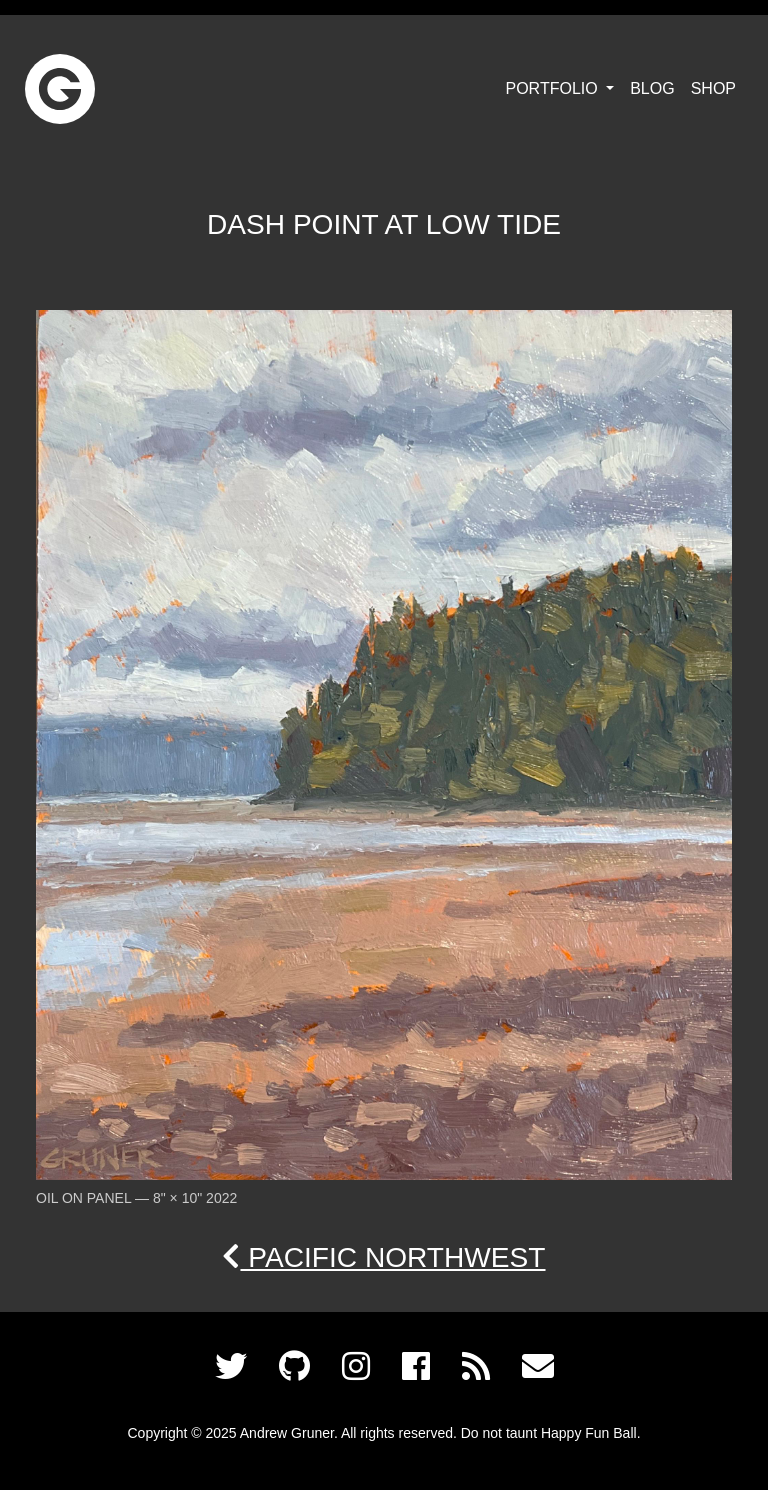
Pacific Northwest (383, 1257)
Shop (713, 88)
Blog (652, 88)
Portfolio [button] (554, 88)
